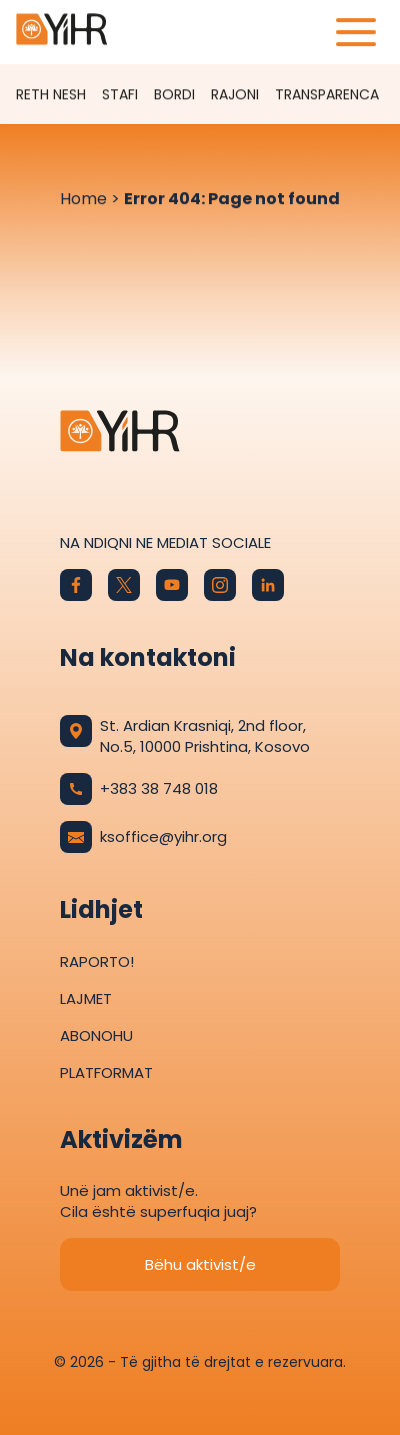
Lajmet (86, 998)
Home (83, 199)
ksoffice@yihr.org (143, 837)
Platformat (106, 1072)
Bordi (174, 95)
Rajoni (235, 95)
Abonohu (96, 1035)
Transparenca (327, 95)
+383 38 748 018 (139, 789)
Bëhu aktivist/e (200, 1264)
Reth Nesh (51, 95)
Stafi (120, 95)
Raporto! (97, 961)
